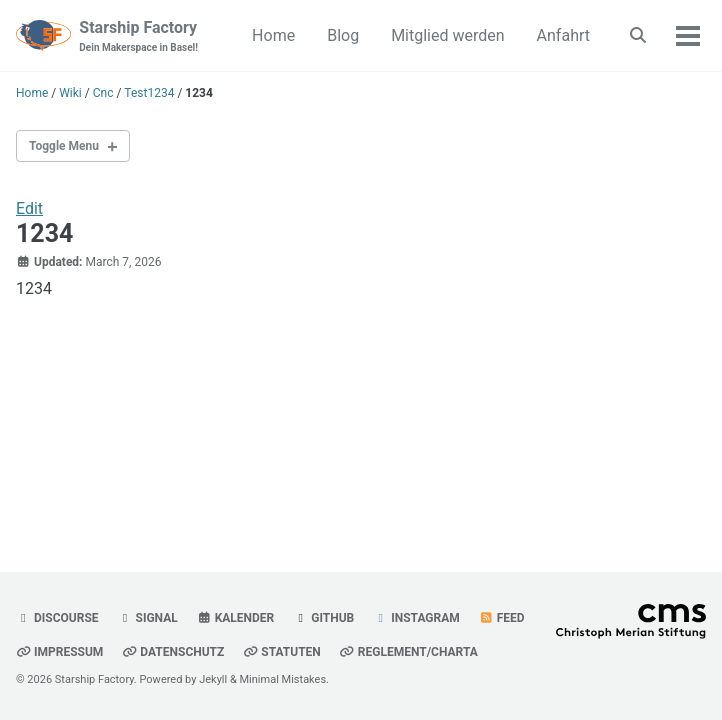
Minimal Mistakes (283, 679)
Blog (343, 35)
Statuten (282, 652)
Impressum (59, 652)
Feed (502, 618)
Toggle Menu (64, 146)
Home (273, 35)
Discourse (57, 618)
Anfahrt (563, 35)
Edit (29, 208)
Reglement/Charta (409, 652)
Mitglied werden (447, 35)
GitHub (323, 618)
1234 (44, 233)
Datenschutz (173, 652)
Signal (148, 618)
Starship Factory (138, 36)
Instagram (416, 618)
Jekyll (213, 679)
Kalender (236, 618)
